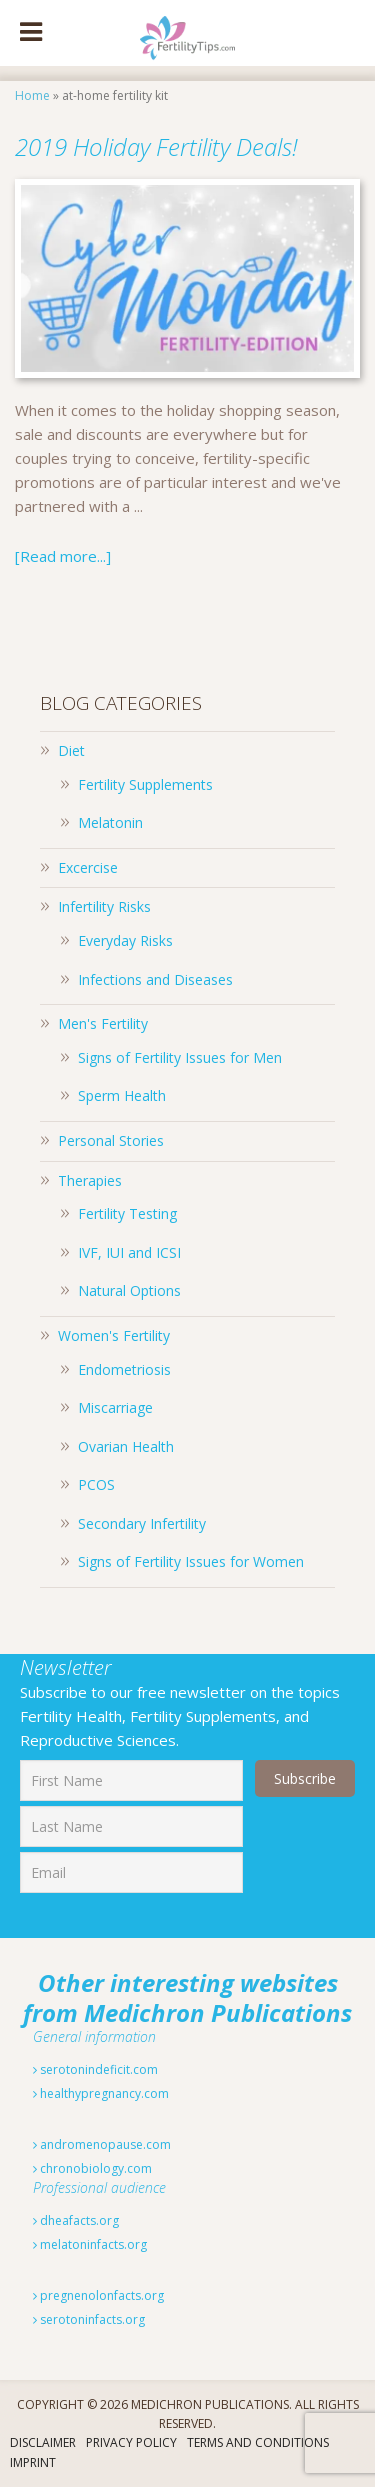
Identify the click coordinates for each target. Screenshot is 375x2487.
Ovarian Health (126, 1446)
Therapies (90, 1180)
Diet (71, 750)
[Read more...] (63, 556)
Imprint (33, 2462)
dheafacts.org (76, 2220)
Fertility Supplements (145, 784)
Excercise (88, 867)
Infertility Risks (104, 906)
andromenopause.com (102, 2144)
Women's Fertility (114, 1335)
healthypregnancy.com (101, 2093)
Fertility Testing (127, 1213)
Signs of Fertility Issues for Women (191, 1561)
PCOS (96, 1484)
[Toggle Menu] (31, 33)
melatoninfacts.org (90, 2244)
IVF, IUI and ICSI (129, 1252)
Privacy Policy (131, 2442)
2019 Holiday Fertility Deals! (156, 146)
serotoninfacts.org (89, 2319)
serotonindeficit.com (95, 2069)
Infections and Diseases (155, 979)
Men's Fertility (103, 1023)
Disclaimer (43, 2442)
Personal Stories (111, 1140)
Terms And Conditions (258, 2442)
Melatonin (110, 822)
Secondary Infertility (142, 1523)
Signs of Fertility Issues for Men (180, 1057)
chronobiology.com (92, 2168)
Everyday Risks (125, 940)
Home (32, 95)
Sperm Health (122, 1095)
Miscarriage (115, 1407)
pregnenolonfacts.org (98, 2295)
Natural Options (129, 1290)
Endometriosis (124, 1369)
